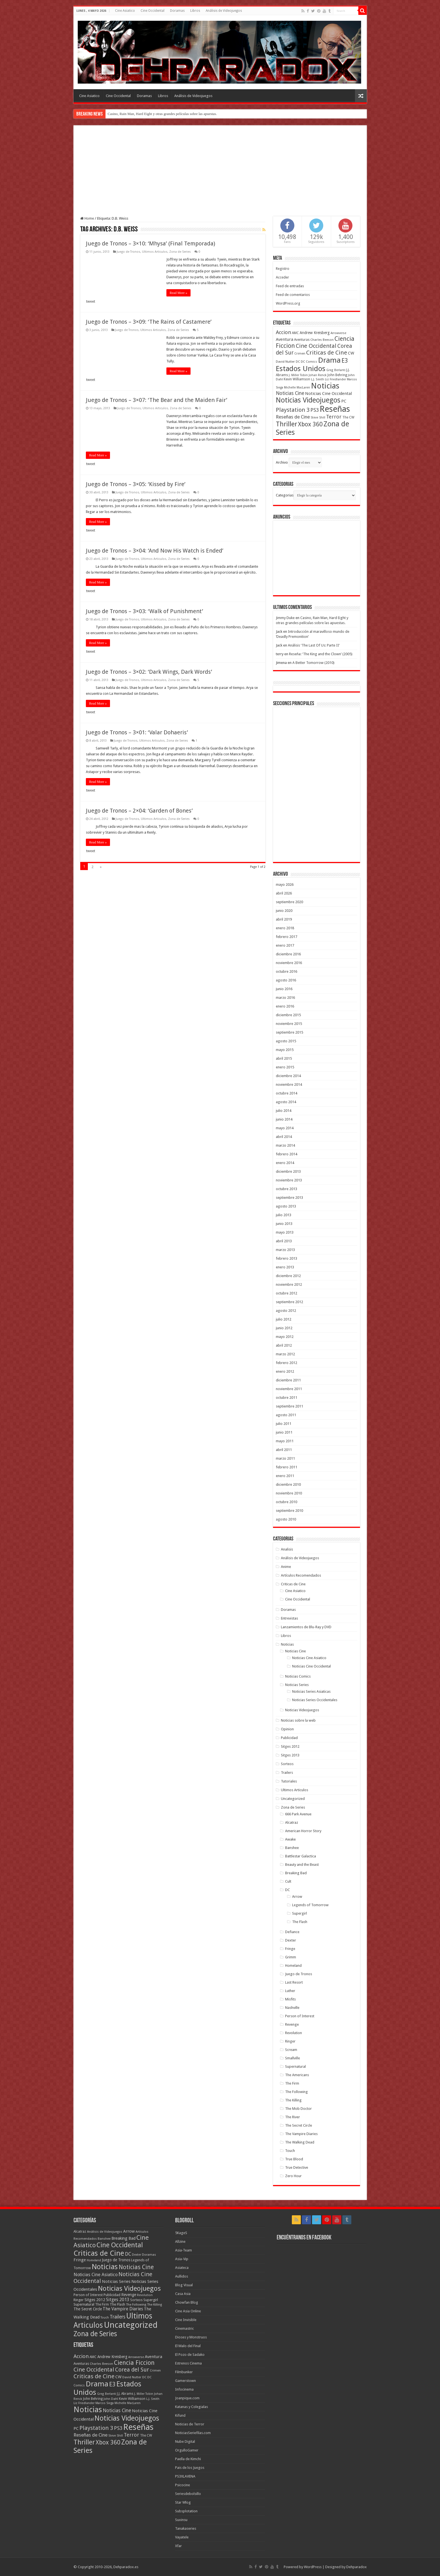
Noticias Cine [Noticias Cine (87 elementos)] (290, 393)
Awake (290, 1839)
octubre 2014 (286, 1093)
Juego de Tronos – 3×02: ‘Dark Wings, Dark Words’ (149, 671)
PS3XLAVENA (185, 2476)
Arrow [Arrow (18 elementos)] (129, 2231)
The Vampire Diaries (301, 2134)
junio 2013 (284, 1224)
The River (292, 2117)
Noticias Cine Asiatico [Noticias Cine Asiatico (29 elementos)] (96, 2274)
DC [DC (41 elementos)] (128, 2254)
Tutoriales (289, 1781)
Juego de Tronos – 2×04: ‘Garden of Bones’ (139, 810)
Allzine (180, 2241)
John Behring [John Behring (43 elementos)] (337, 375)
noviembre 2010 (289, 1493)
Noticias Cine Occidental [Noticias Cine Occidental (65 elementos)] (328, 393)
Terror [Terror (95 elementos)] (334, 417)
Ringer (290, 2041)
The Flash (299, 1922)
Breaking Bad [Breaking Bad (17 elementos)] (123, 2238)
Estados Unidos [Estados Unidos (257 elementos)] (301, 368)
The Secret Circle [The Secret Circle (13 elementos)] (88, 2309)
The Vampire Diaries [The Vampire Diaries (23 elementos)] (123, 2309)
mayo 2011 (285, 1441)
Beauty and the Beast (302, 1864)
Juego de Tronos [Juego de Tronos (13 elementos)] (116, 2260)
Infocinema (184, 2389)
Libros (195, 11)
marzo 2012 (285, 1354)
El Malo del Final (188, 2346)
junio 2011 (284, 1432)
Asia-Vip (181, 2259)
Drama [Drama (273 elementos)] (329, 360)
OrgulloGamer (186, 2450)
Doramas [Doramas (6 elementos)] (149, 2255)
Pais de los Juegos (189, 2467)
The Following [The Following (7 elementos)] (136, 2304)
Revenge (292, 2024)
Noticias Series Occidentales (314, 1700)
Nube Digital (185, 2441)
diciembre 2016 (288, 954)
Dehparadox (356, 2567)
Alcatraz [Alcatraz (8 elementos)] (80, 2232)
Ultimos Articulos (155, 252)
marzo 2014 (285, 1145)
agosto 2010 (286, 1519)
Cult (288, 1881)
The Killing (293, 2100)
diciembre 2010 (288, 1484)
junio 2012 (284, 1328)
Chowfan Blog (186, 2302)
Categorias (285, 495)
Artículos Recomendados (301, 1575)
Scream (291, 2050)
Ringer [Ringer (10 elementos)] (79, 2300)
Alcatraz (291, 1822)
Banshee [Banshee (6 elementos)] (104, 2239)
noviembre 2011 (289, 1389)
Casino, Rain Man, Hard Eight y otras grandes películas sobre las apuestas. (162, 114)
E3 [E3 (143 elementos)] (345, 360)
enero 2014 (285, 1163)
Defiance (292, 1932)
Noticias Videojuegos (302, 1710)
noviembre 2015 (289, 1024)
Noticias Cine (295, 1651)
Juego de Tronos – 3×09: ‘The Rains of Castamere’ (149, 321)
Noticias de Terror (189, 2424)
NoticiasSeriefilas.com (193, 2433)
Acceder (282, 277)
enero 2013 (285, 1267)
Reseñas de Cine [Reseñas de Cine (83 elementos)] (293, 417)
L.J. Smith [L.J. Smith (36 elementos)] (317, 379)
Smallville (292, 2058)
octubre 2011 (286, 1397)
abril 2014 (284, 1137)
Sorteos (287, 1764)
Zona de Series (180, 252)
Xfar (178, 2546)
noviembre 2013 (289, 1180)
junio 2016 (284, 989)
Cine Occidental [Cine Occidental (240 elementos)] (120, 2245)
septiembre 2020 (289, 902)
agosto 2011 (286, 1415)
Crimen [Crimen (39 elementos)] (299, 353)
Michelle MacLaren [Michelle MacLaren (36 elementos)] (297, 387)
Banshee (292, 1848)
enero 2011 (285, 1476)
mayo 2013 (285, 1232)
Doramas (177, 11)
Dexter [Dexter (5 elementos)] (136, 2255)
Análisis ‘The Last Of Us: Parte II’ (314, 645)
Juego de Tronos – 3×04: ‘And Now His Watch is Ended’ (154, 550)
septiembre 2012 (289, 1302)
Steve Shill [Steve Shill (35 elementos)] (318, 417)
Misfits (290, 1999)
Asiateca (182, 2268)
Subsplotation (186, 2511)
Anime (286, 1567)
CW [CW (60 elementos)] (351, 353)
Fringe (290, 1949)
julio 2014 (283, 1110)
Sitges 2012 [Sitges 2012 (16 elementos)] (94, 2299)
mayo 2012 (285, 1337)
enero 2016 (285, 1006)
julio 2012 (283, 1319)
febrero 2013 (286, 1258)
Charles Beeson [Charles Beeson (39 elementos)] (322, 340)
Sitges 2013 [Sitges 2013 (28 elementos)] (117, 2299)
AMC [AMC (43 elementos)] (295, 333)
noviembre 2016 (289, 963)
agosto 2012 (286, 1310)
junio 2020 (284, 911)
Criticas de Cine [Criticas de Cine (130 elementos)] (326, 352)
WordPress (313, 2567)
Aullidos (181, 2276)
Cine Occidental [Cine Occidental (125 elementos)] (316, 345)
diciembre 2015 (288, 1015)
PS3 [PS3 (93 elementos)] (314, 410)
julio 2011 (283, 1424)
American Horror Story (303, 1831)
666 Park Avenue (298, 1814)
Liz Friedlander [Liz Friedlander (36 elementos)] (335, 379)
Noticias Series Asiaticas (311, 1691)
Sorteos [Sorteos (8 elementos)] (136, 2300)
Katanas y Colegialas (191, 2407)
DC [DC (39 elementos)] (298, 362)
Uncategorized (293, 1799)
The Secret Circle (298, 2125)
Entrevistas (289, 1618)
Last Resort (294, 1982)
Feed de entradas (290, 286)
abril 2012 (284, 1345)
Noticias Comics (298, 1676)
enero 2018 (285, 928)
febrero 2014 (286, 1154)
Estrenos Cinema (188, 2363)
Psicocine (182, 2485)
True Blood (294, 2159)
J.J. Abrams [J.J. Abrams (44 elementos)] (125, 2394)
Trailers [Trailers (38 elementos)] (117, 2317)
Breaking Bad (296, 1873)
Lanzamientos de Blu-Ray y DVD (306, 1627)
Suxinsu (181, 2520)
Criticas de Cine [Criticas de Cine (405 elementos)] (99, 2253)
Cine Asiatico (125, 11)
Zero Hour (293, 2176)
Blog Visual (184, 2285)
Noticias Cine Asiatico (309, 1658)
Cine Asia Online (188, 2311)
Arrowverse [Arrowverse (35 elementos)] (338, 333)
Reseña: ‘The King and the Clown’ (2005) (320, 654)
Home (87, 218)
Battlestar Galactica (300, 1856)
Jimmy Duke (285, 618)
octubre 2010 (286, 1502)
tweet (90, 301)
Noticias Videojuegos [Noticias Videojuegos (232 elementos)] (308, 400)
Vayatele (182, 2537)
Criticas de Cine (293, 1584)
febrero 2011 (286, 1467)
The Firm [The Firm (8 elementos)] (102, 2304)
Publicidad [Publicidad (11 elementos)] (112, 2295)
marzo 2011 (285, 1458)
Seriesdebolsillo (188, 2494)
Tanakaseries (185, 2528)
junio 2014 (284, 1119)
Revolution (293, 2033)
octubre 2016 (286, 971)
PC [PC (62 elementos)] (343, 401)
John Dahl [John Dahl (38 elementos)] (111, 2399)
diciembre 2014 (288, 1076)
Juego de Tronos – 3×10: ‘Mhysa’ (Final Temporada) (150, 243)
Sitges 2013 (290, 1755)
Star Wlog (183, 2502)
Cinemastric (184, 2328)
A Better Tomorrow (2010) (313, 663)
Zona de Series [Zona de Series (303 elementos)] (95, 2334)
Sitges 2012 (290, 1746)
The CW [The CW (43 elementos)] (348, 417)
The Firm (292, 2083)
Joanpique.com (187, 2398)
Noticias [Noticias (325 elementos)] (325, 385)
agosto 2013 (286, 1206)
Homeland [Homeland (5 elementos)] (94, 2260)
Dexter (290, 1940)
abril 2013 (284, 1241)
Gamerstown (185, 2381)
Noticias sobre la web (298, 1720)
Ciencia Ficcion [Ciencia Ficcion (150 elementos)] (134, 2362)
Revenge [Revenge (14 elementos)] (128, 2294)
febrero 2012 (286, 1363)
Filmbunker (184, 2372)
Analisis (287, 1549)
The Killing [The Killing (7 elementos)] (154, 2304)
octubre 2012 (286, 1293)
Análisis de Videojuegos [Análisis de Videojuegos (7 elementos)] (104, 2232)
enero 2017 (285, 945)
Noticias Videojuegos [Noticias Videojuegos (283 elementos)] (129, 2288)
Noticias (287, 1644)
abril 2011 (284, 1450)
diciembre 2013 (288, 1171)
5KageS (181, 2233)
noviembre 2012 (289, 1284)
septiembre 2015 (289, 1032)
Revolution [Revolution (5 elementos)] (145, 2295)
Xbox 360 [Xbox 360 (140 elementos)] (310, 424)
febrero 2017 (286, 937)
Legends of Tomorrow (310, 1905)
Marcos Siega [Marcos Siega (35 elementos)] (104, 2403)
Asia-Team (183, 2250)
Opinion (287, 1729)
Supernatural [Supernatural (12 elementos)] (84, 2304)
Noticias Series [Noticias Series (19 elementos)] (116, 2281)
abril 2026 (284, 893)
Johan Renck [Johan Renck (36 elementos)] (318, 375)
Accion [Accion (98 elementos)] (283, 332)
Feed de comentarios (293, 295)
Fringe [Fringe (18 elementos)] (80, 2259)
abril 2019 (284, 919)
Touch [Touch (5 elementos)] (104, 2317)
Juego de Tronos (128, 252)
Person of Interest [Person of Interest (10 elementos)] (88, 2295)
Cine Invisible (185, 2320)
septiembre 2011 (289, 1406)
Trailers (287, 1772)
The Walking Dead (299, 2142)
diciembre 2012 (288, 1276)
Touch (290, 2151)
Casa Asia (183, 2294)
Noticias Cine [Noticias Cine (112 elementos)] (136, 2267)
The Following (296, 2092)
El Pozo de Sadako (190, 2354)
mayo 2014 (285, 1128)
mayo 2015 (285, 1050)
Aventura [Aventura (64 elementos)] (284, 339)
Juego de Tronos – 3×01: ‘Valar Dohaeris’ (137, 732)
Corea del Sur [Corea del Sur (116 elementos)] (132, 2369)
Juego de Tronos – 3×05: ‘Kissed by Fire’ (135, 484)
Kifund (180, 2415)
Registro (282, 268)
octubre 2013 (286, 1189)
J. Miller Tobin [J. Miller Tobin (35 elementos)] (298, 375)
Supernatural (295, 2066)
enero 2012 (285, 1371)
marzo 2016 (285, 997)
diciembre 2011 (288, 1380)
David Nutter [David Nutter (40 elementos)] (285, 362)
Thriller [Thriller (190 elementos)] (286, 424)
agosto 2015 (286, 1041)
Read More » (178, 293)
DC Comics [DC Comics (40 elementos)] (309, 362)
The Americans (297, 2075)
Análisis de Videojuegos (224, 11)
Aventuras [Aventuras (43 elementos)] (302, 340)
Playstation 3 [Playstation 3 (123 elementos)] (293, 409)
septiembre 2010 (289, 1510)
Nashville (292, 2007)
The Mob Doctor (298, 2108)
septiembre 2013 (289, 1197)
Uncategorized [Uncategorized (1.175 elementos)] (131, 2325)
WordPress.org (288, 303)
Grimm (290, 1957)
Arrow (297, 1896)
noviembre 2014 (289, 1084)
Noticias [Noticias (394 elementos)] (105, 2266)
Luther (290, 1991)
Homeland (293, 1965)
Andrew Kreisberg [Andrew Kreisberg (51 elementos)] (315, 332)
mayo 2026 (285, 884)
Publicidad (289, 1738)
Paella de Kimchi (188, 2459)
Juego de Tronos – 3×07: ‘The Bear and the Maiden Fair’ (156, 400)
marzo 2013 (285, 1250)
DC (287, 1890)
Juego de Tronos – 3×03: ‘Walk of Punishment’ (144, 611)
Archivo (282, 462)
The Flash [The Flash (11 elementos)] (117, 2304)
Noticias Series (297, 1685)
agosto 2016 (286, 980)
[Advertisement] (220, 174)
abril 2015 (284, 1058)
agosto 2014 (286, 1102)
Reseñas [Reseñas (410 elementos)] (335, 409)
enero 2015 (285, 1067)
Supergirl (299, 1913)
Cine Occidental (152, 11)
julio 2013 (283, 1215)
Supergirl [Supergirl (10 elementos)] (150, 2300)
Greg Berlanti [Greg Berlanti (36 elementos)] (335, 370)
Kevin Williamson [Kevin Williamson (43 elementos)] (297, 379)
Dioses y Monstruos (191, 2337)
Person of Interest (299, 2016)
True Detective (296, 2167)
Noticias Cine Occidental (311, 1666)
